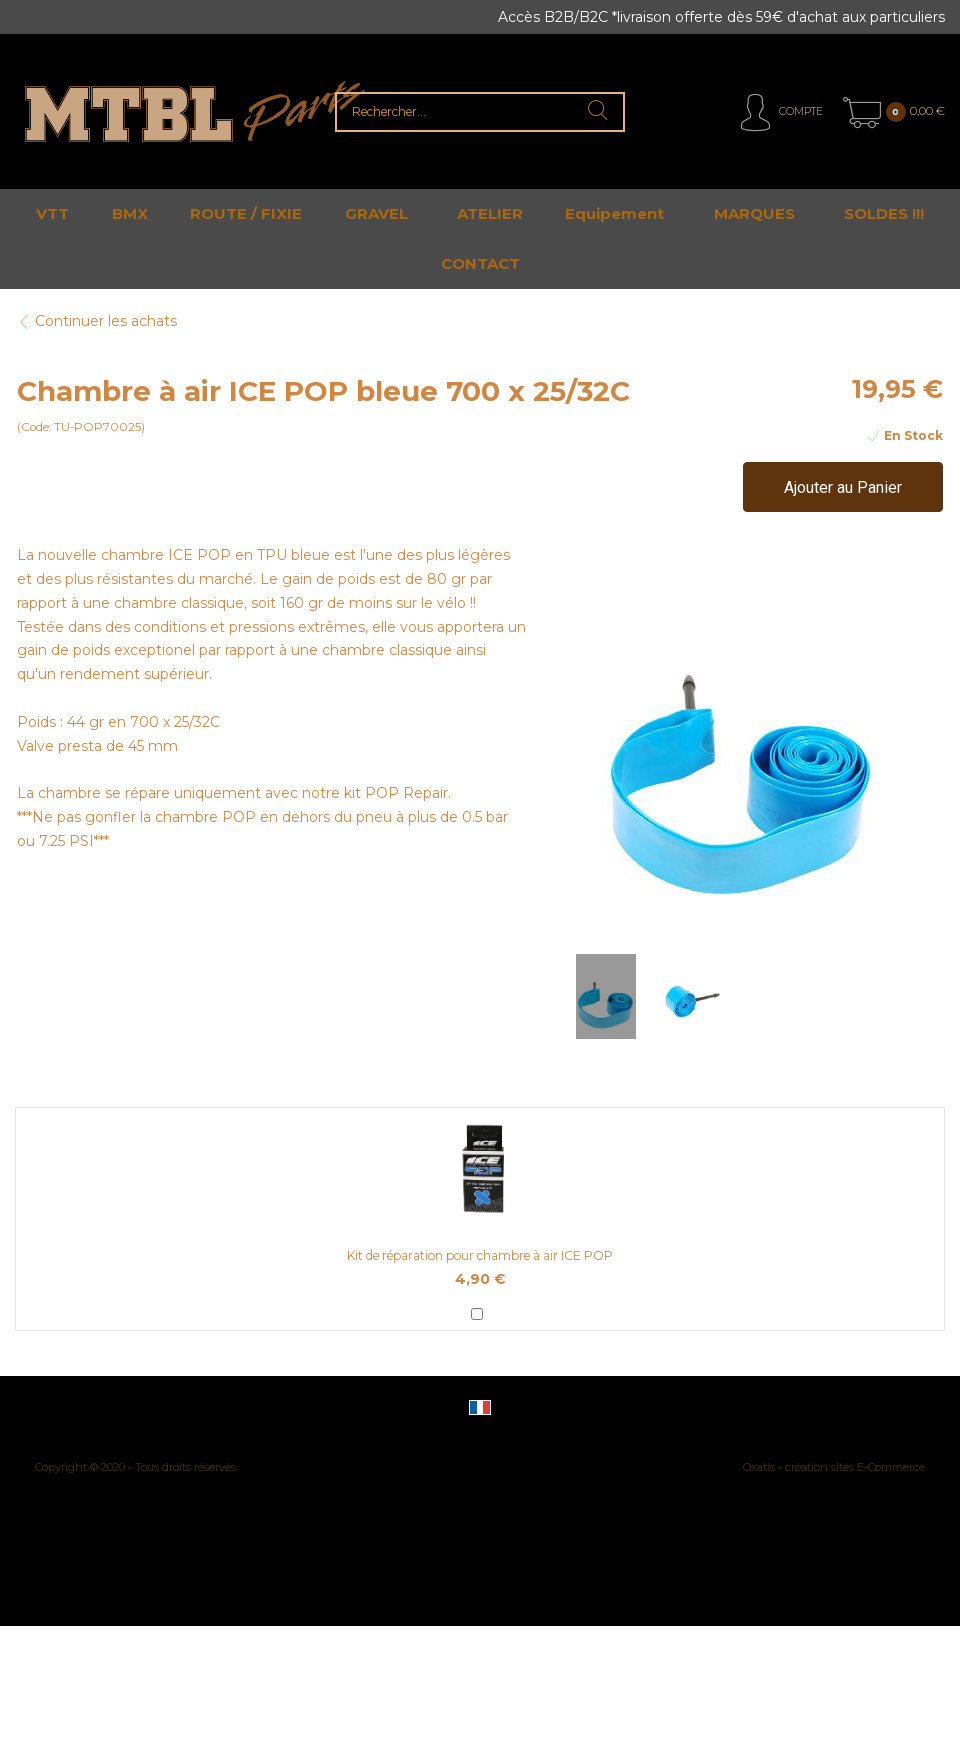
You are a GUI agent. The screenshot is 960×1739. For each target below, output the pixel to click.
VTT (52, 213)
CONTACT (480, 263)
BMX (130, 213)
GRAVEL (376, 213)
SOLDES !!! (884, 213)
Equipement (614, 213)
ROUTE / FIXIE (246, 213)
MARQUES (754, 213)
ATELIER (490, 213)
